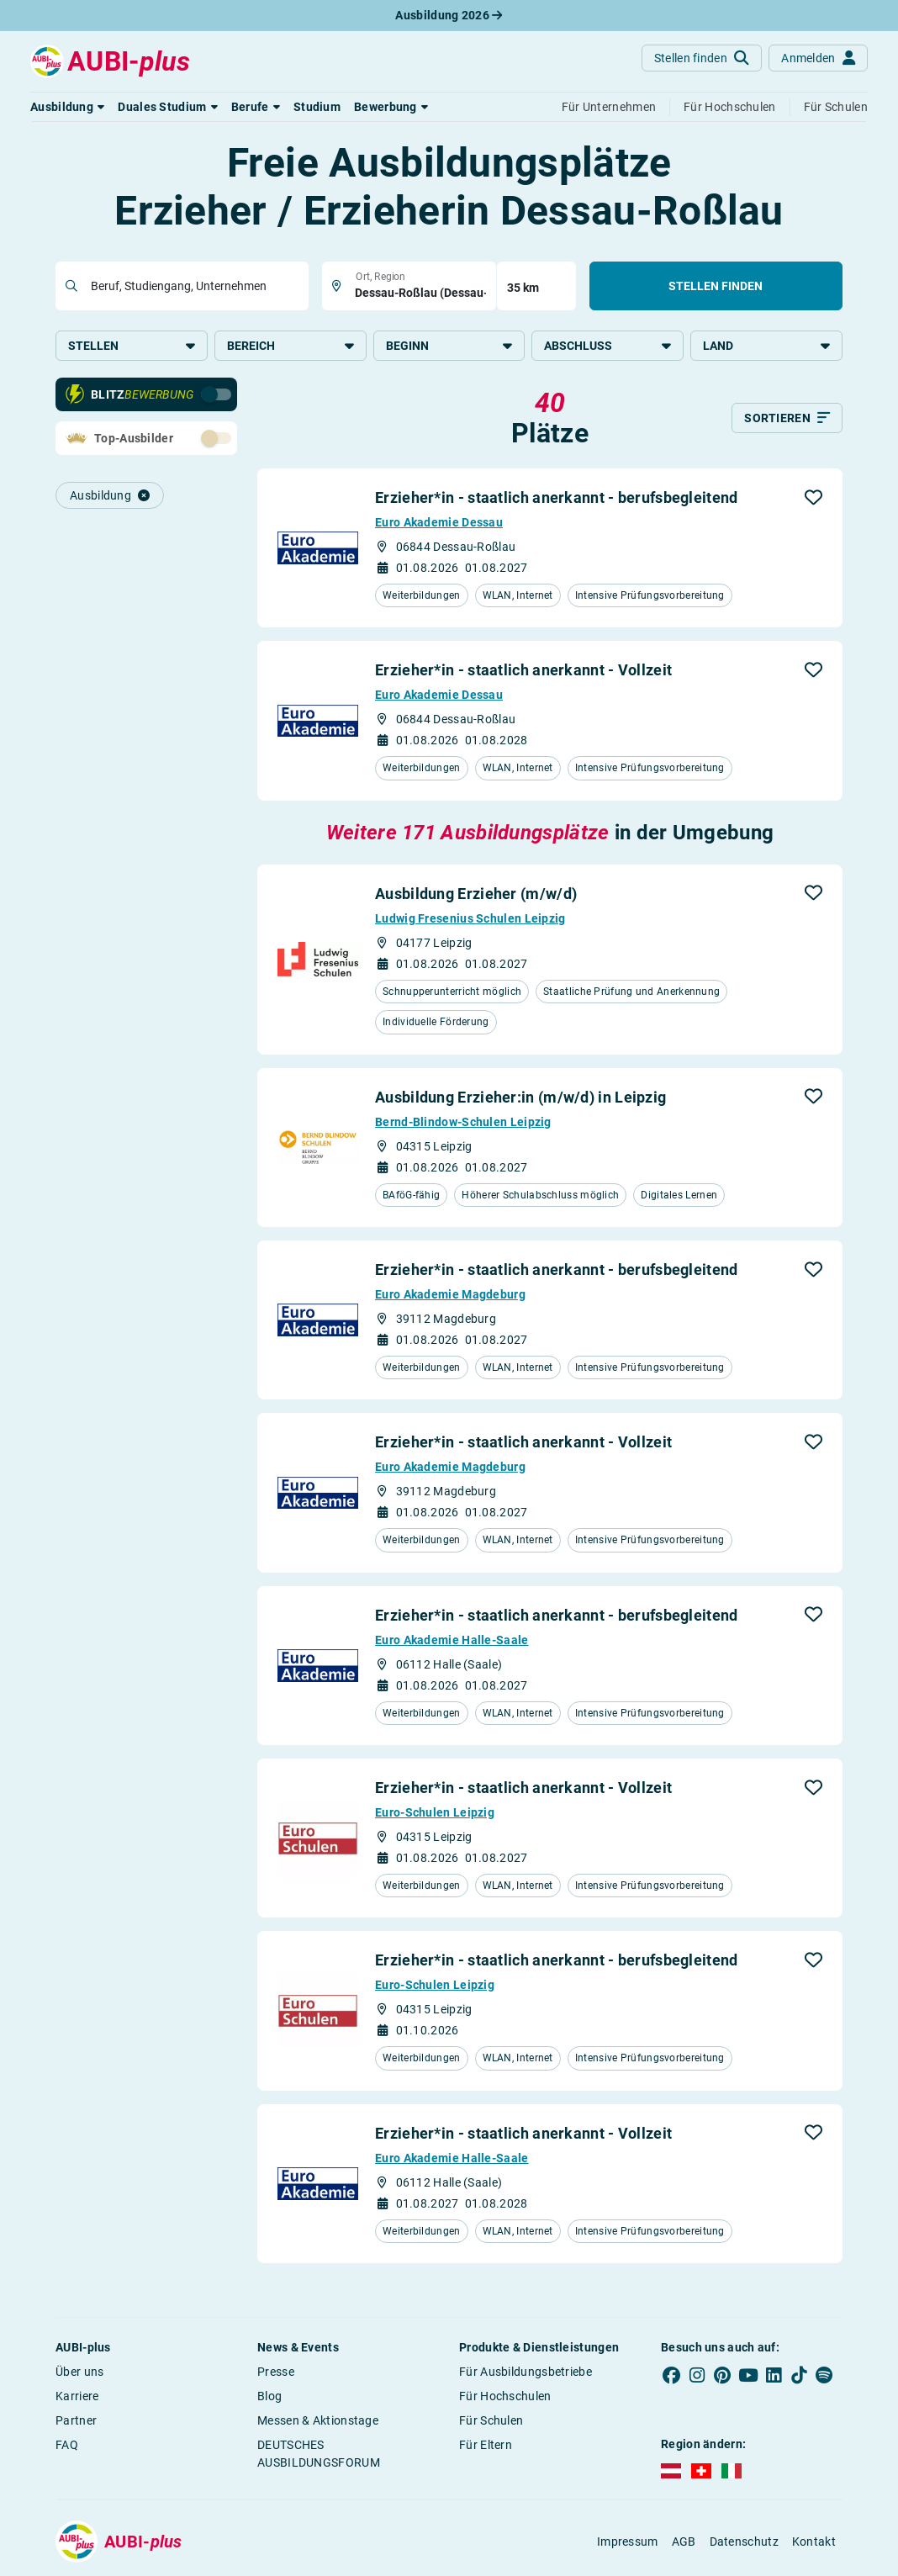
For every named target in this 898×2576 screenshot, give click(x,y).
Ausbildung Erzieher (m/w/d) (476, 893)
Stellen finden (715, 286)
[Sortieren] (787, 418)
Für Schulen (491, 2420)
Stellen (131, 345)
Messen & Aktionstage (317, 2420)
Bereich (290, 345)
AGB (684, 2541)
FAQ (66, 2445)
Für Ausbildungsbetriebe (525, 2371)
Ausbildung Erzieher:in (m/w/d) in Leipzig (520, 1097)
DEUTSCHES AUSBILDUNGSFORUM (318, 2453)
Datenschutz (744, 2541)
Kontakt (814, 2541)
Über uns (79, 2371)
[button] (67, 107)
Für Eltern (485, 2445)
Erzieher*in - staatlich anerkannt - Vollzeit (523, 670)
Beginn (449, 345)
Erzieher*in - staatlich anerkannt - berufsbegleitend (556, 497)
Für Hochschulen (505, 2396)
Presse (275, 2371)
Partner (76, 2420)
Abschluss (607, 345)
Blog (269, 2396)
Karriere (76, 2396)
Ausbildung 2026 (448, 15)
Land (766, 345)
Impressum (627, 2541)
